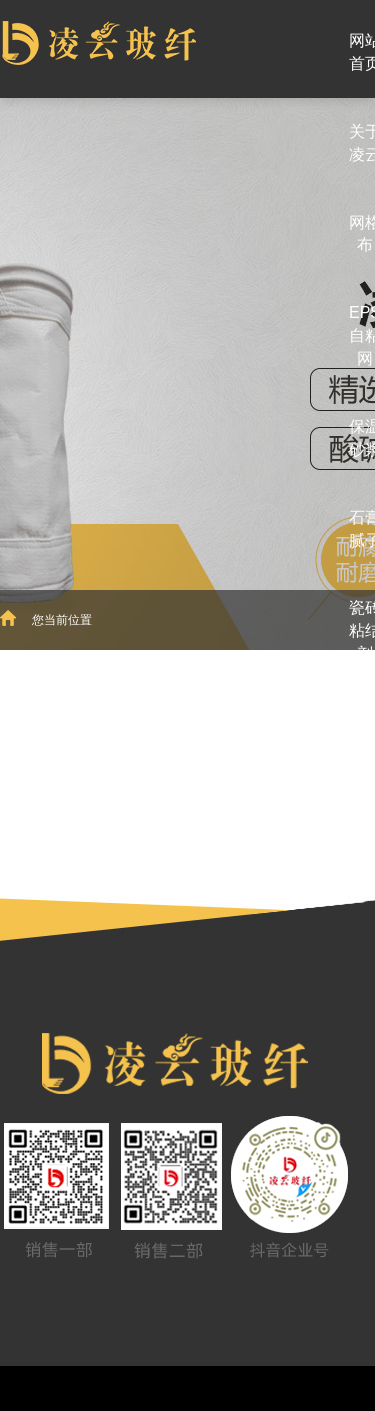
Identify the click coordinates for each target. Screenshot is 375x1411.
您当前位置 (62, 620)
